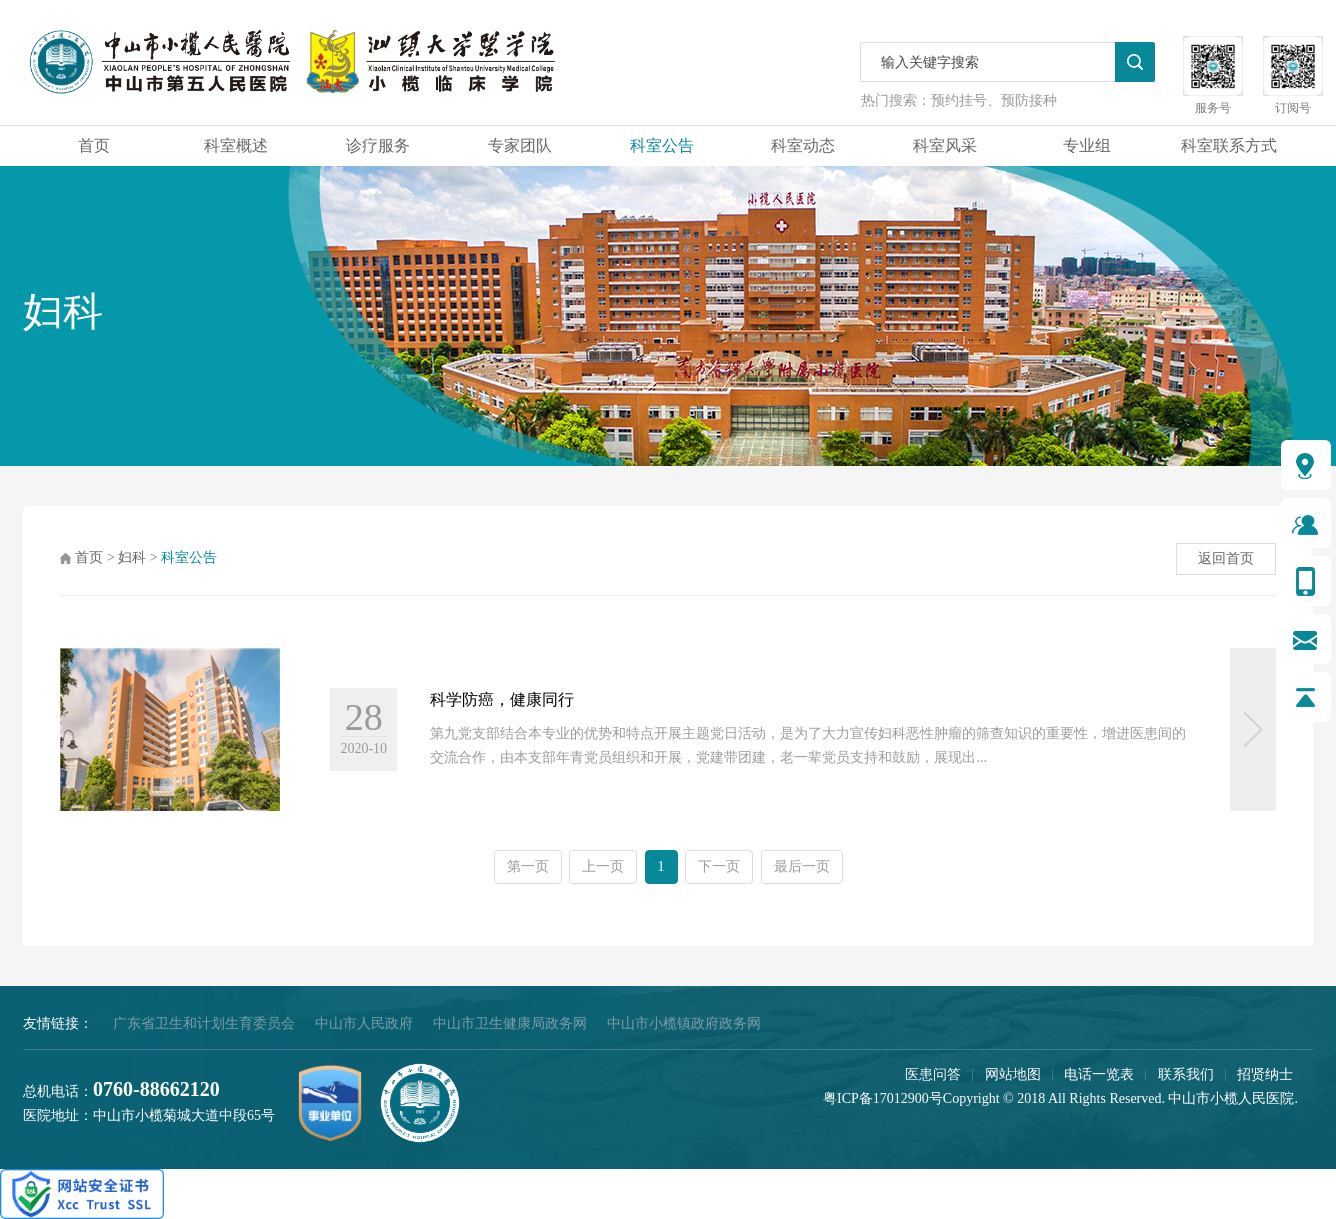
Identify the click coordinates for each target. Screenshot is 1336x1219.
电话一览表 (1099, 1074)
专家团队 (520, 145)
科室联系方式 (1229, 145)
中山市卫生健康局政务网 (510, 1023)
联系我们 (1186, 1074)
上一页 (603, 866)
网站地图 (1013, 1074)
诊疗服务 (378, 145)
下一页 (719, 866)
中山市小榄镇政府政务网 (684, 1023)
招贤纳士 (1265, 1074)
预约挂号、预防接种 (994, 100)
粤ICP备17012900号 (883, 1098)
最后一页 (802, 866)
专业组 (1087, 145)
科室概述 (236, 145)
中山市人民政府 (364, 1023)
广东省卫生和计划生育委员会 (204, 1023)
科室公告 (662, 145)
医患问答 (933, 1074)
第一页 (528, 866)
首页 (94, 145)
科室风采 (945, 145)
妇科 (132, 557)
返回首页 (1226, 558)
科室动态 (803, 145)
